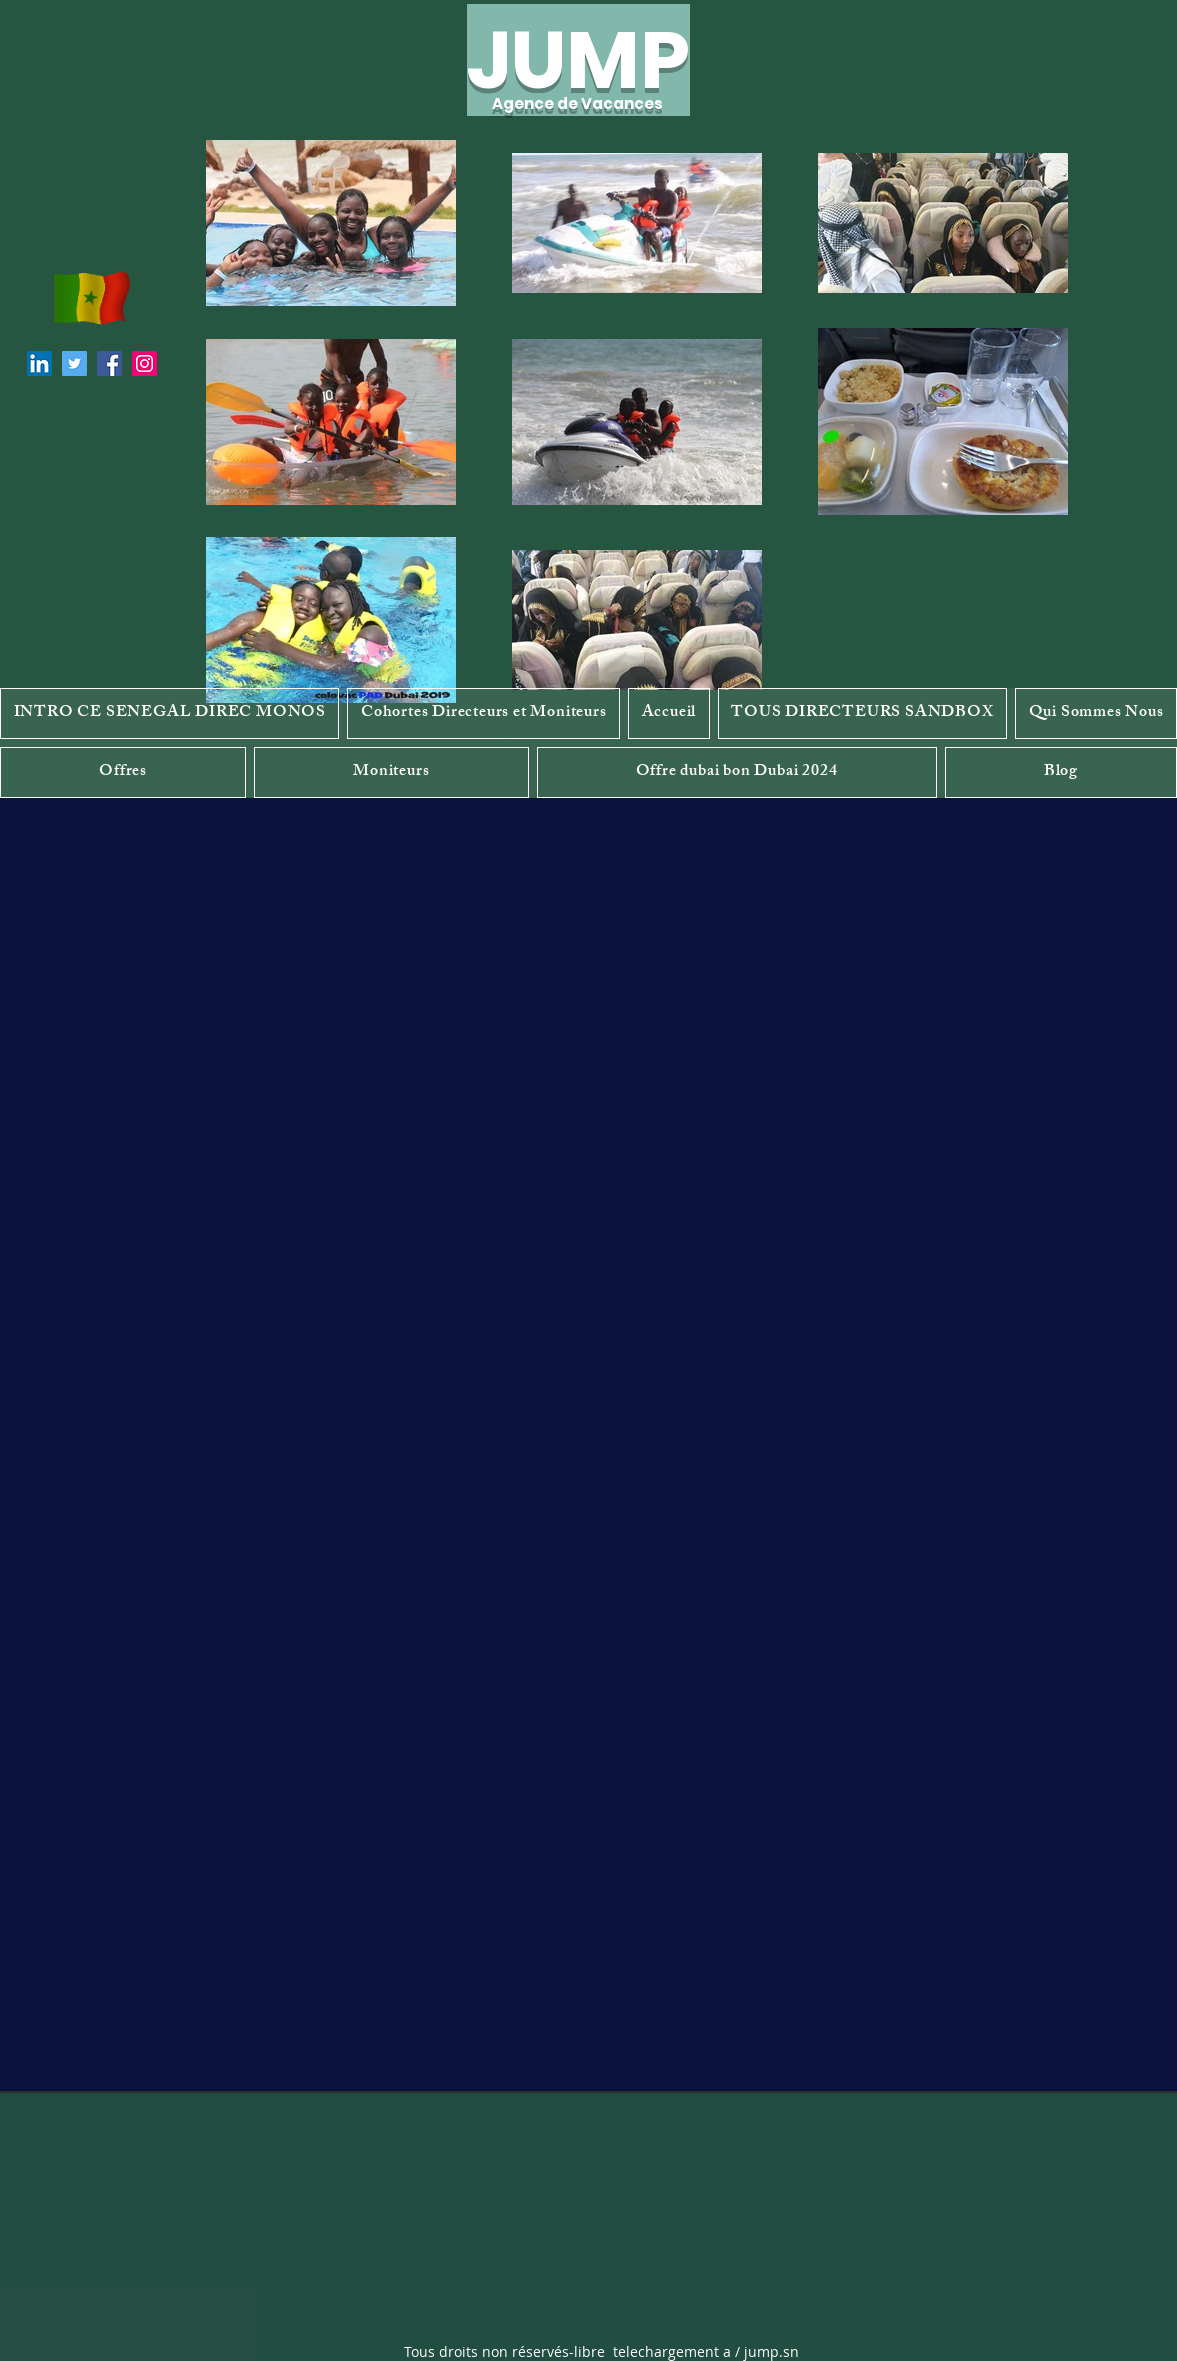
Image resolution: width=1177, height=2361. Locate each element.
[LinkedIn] (39, 363)
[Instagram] (144, 363)
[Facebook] (109, 363)
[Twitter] (74, 363)
